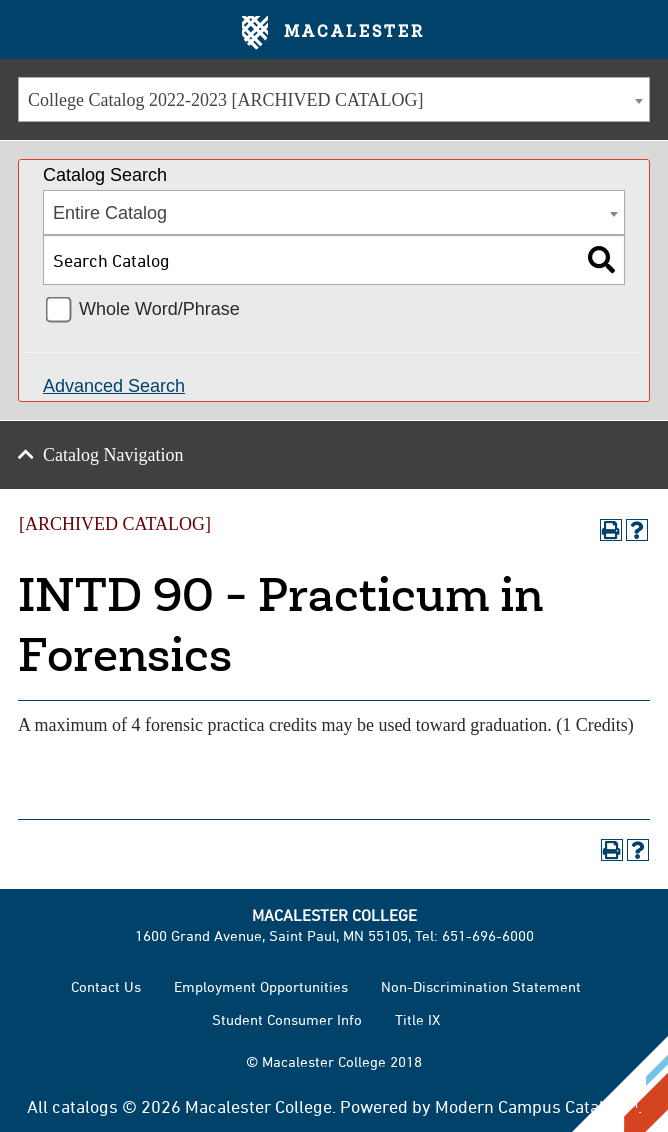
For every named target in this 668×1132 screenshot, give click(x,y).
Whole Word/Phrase (159, 309)
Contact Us (106, 986)
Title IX (417, 1019)
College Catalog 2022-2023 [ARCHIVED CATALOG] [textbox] (226, 100)
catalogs (85, 1106)
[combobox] (334, 99)
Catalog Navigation (113, 455)
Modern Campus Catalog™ (536, 1106)
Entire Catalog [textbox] (110, 213)
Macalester (333, 33)
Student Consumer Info (287, 1019)
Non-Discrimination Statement (481, 986)
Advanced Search (114, 386)
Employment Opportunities (261, 986)
